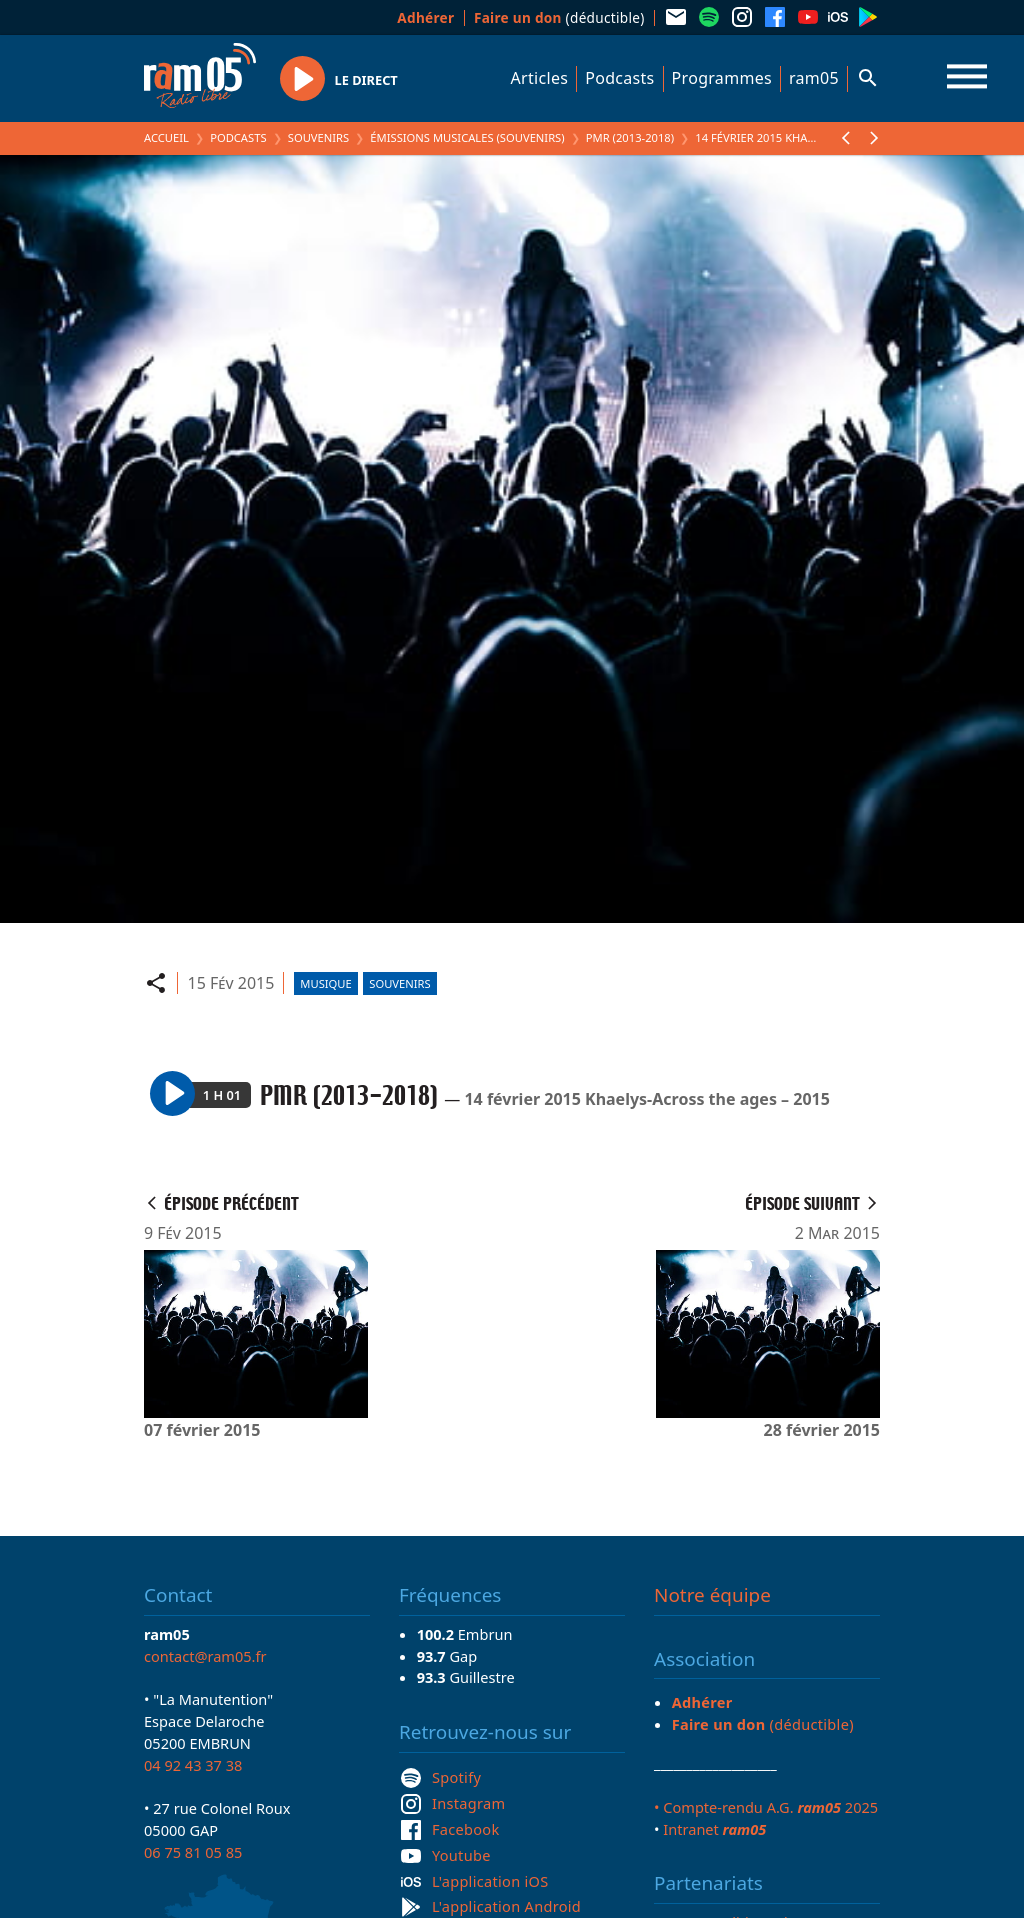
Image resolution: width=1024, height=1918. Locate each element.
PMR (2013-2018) (630, 137)
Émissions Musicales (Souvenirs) (467, 137)
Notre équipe (712, 1595)
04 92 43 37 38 (193, 1765)
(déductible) (559, 17)
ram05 (814, 78)
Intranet (714, 1829)
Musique (325, 983)
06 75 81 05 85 (193, 1852)
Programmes (722, 78)
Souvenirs (318, 137)
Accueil (166, 137)
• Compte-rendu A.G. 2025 (766, 1807)
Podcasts (619, 78)
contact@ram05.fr (205, 1656)
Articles (540, 78)
